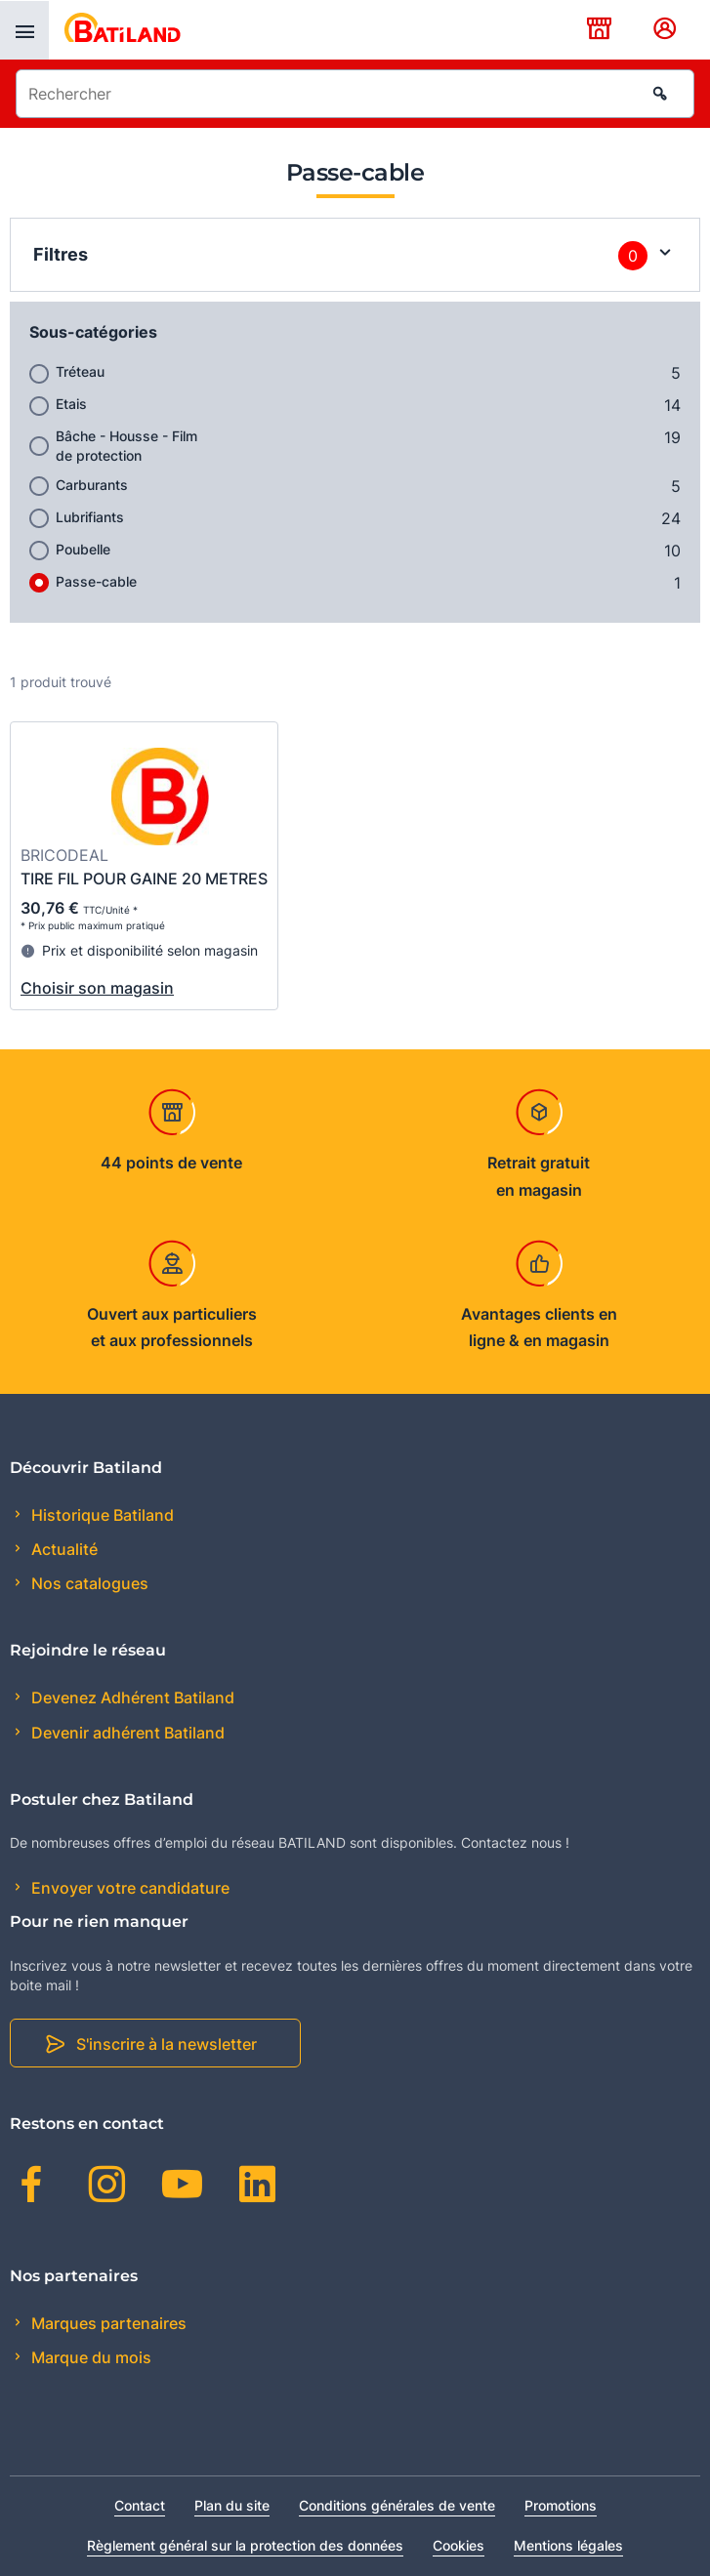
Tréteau (80, 371)
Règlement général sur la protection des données (245, 2545)
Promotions (560, 2505)
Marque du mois (89, 2357)
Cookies (458, 2545)
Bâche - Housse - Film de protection (126, 446)
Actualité (62, 1549)
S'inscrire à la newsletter (166, 2044)
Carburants (92, 484)
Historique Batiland (100, 1515)
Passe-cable (96, 581)
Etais (71, 403)
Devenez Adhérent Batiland (130, 1697)
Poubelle (83, 549)
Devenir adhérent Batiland (126, 1732)
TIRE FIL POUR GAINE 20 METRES (144, 878)
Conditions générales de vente (397, 2505)
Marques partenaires (107, 2323)
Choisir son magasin (97, 988)
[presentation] (24, 30)
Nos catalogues (87, 1583)
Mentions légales (568, 2545)
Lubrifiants (90, 517)
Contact (139, 2505)
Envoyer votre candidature (128, 1888)
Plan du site (232, 2505)
